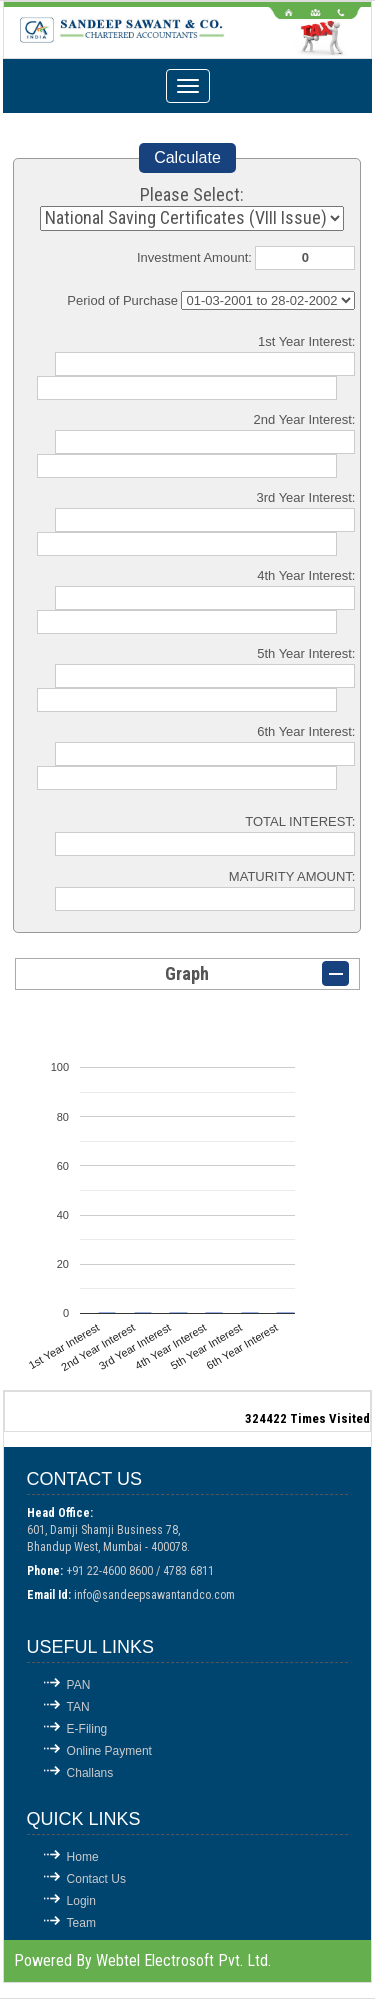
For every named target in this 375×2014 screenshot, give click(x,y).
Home (83, 1857)
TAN (78, 1707)
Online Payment (109, 1751)
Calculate (187, 157)
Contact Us (96, 1879)
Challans (90, 1773)
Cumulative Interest (268, 300)
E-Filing (87, 1729)
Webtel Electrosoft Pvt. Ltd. (183, 1960)
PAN (79, 1685)
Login (81, 1901)
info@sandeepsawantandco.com (154, 1595)
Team (81, 1923)
